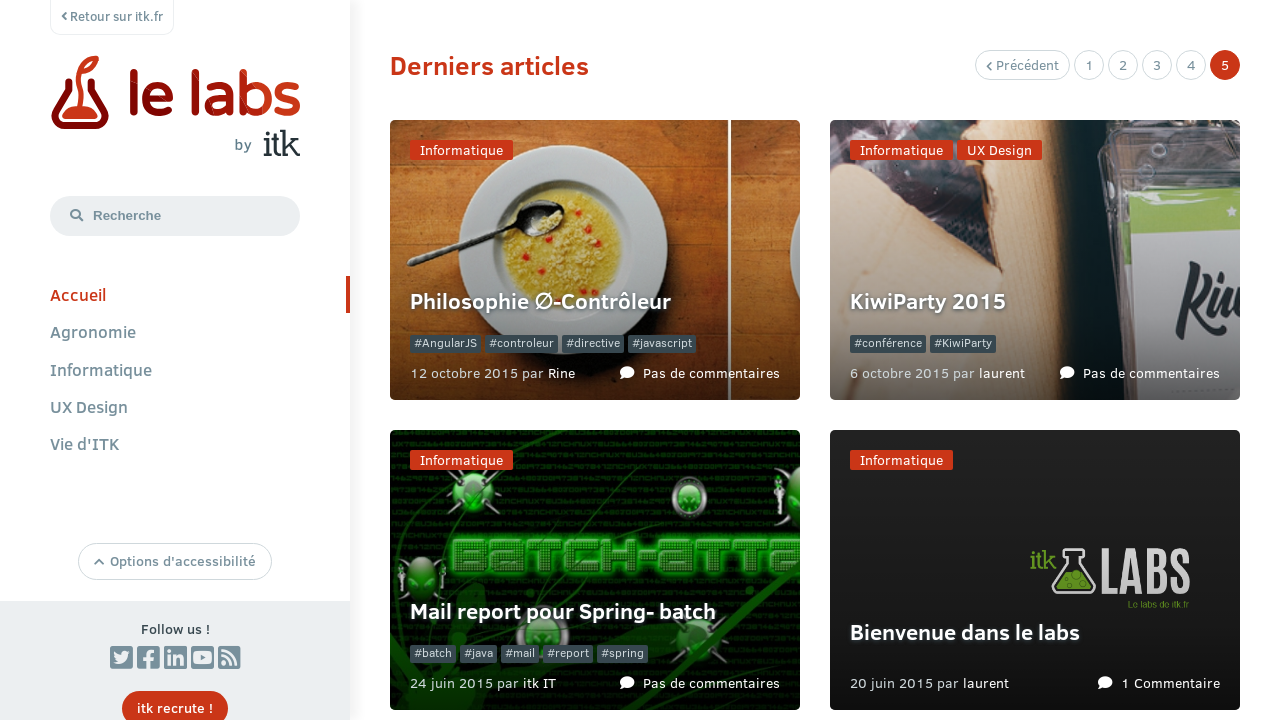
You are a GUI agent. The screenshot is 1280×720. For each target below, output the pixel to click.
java (482, 652)
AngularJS (449, 342)
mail (524, 652)
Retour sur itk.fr (112, 16)
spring (626, 652)
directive (597, 342)
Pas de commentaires (711, 372)
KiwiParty (967, 342)
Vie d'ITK (85, 443)
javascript (666, 342)
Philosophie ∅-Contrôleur (540, 300)
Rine (561, 372)
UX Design (89, 406)
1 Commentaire (1170, 682)
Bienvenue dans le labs (965, 631)
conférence (892, 342)
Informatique (101, 369)
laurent (1002, 372)
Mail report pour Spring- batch (563, 610)
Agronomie (93, 331)
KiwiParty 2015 (928, 300)
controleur (525, 342)
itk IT (539, 682)
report (572, 652)
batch (437, 652)
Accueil (78, 294)
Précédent (1022, 64)
